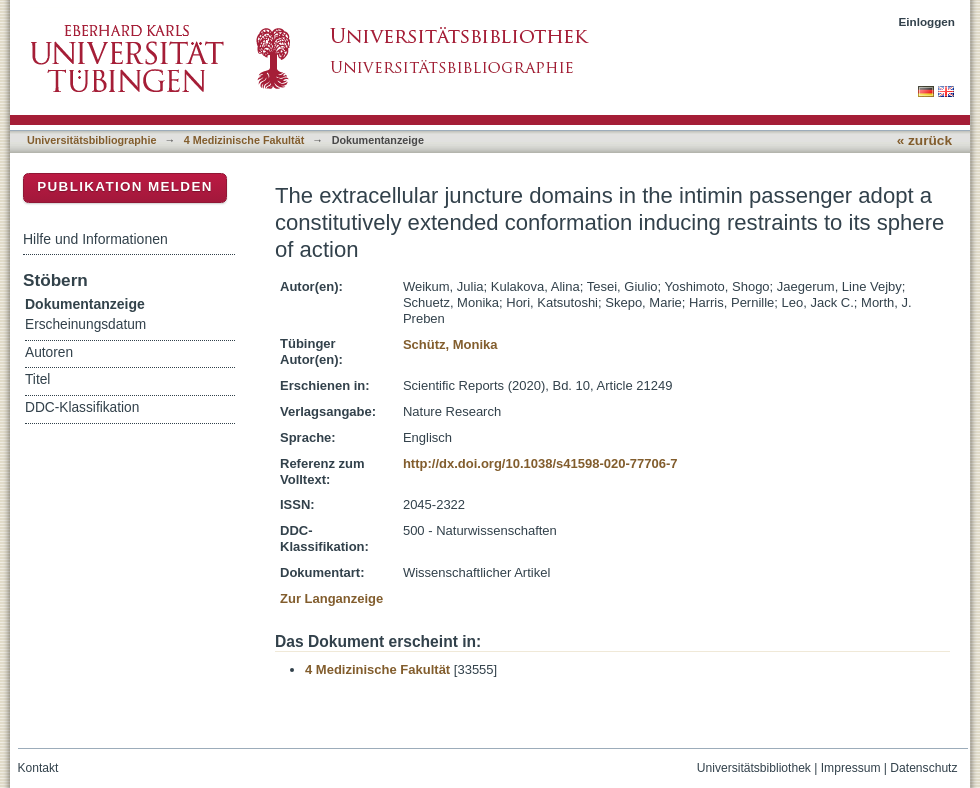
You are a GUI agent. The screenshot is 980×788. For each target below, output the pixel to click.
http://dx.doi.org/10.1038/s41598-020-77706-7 (540, 463)
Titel (37, 379)
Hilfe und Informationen (95, 239)
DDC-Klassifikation (82, 407)
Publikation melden (125, 186)
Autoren (49, 352)
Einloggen (927, 21)
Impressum (851, 768)
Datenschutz (923, 768)
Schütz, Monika (450, 344)
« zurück (924, 140)
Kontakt (38, 768)
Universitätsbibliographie (91, 140)
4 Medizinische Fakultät (244, 140)
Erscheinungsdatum (85, 324)
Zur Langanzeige (331, 598)
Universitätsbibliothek (754, 768)
